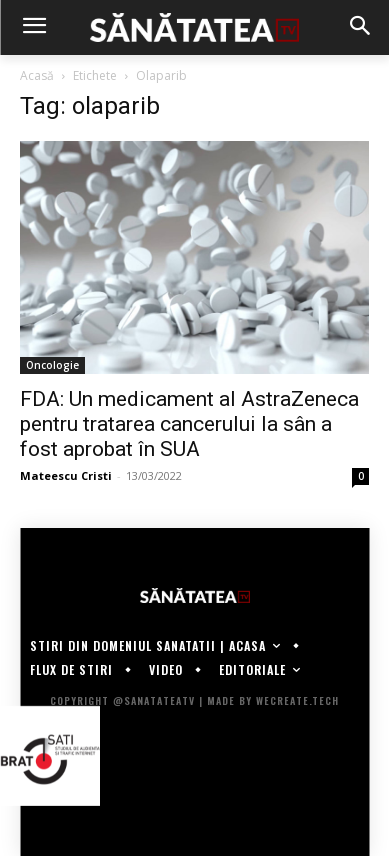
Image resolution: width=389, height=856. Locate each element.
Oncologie (52, 365)
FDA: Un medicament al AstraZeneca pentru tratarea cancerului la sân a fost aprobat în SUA (189, 424)
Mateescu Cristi (66, 475)
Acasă (37, 75)
